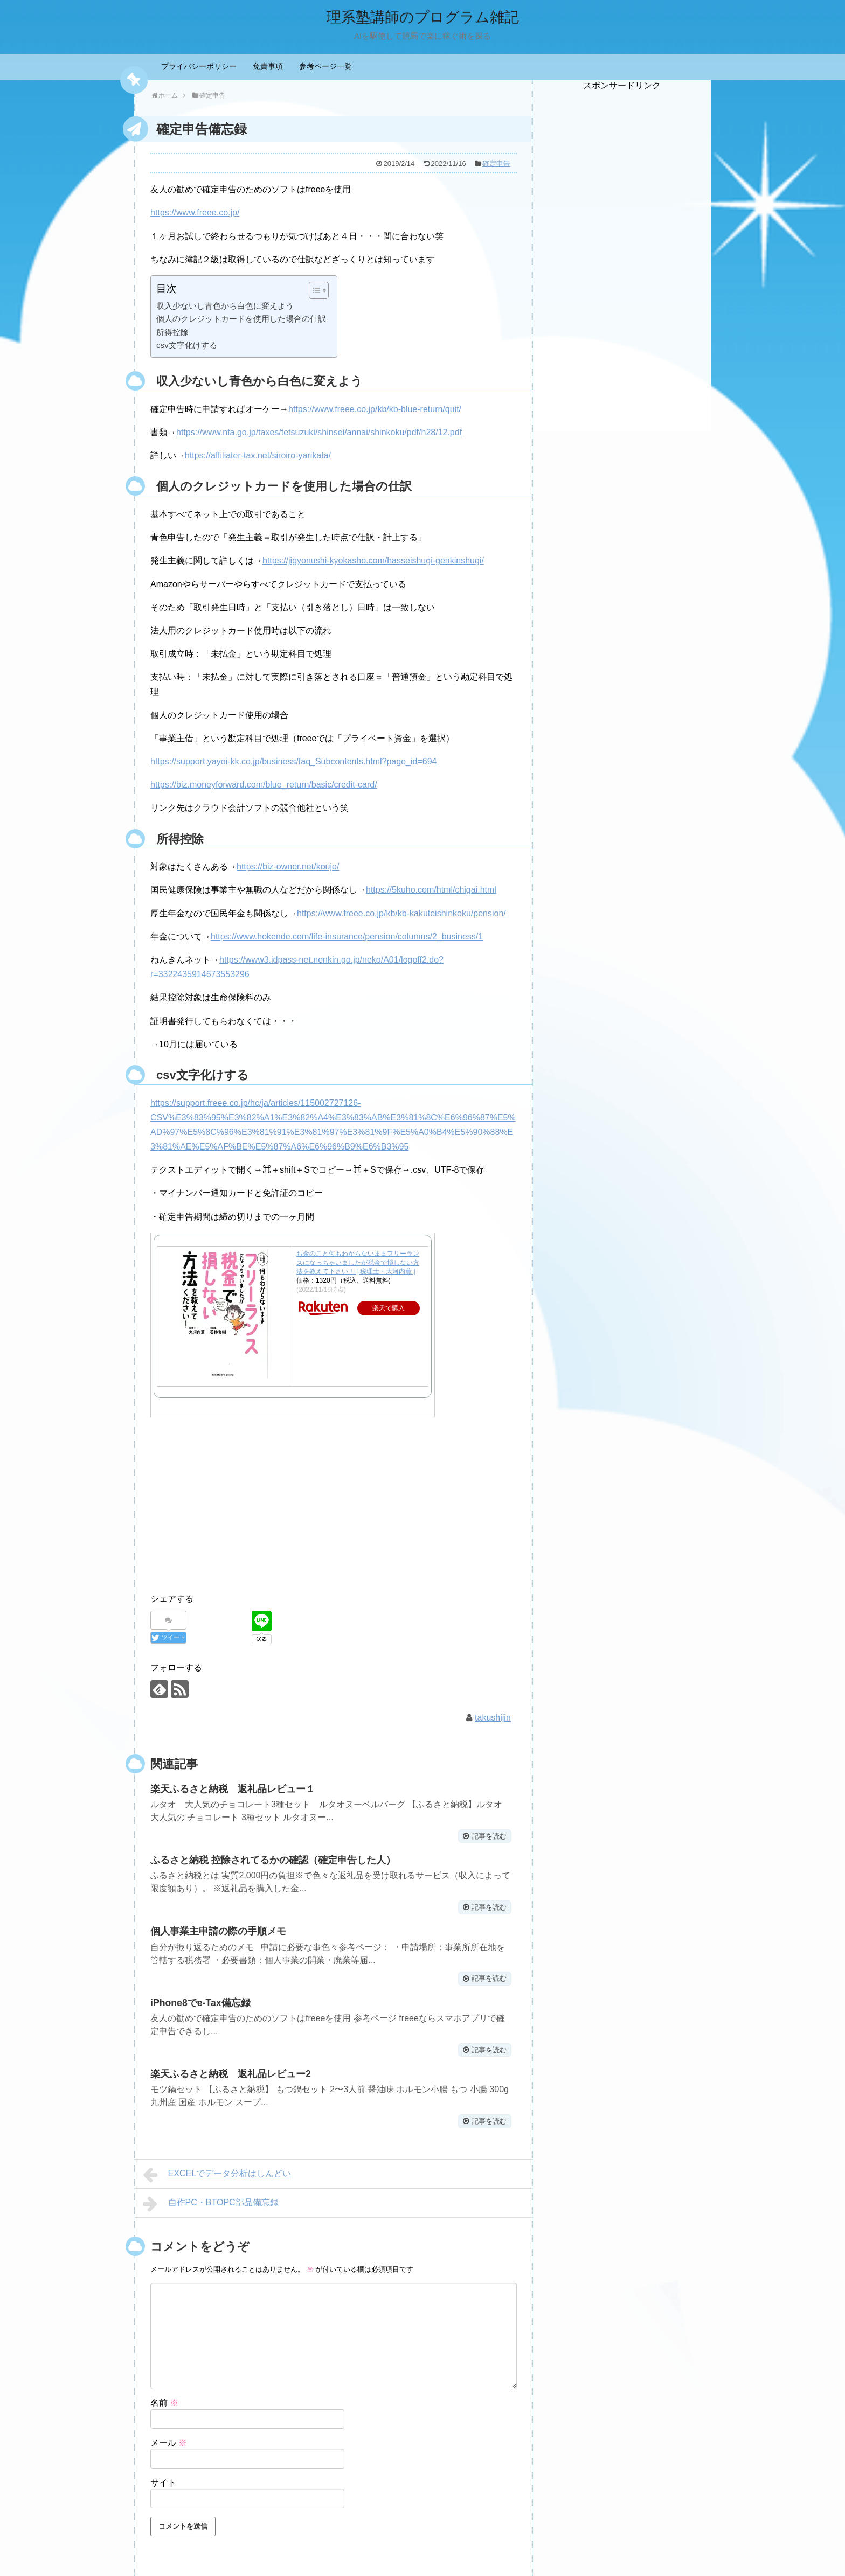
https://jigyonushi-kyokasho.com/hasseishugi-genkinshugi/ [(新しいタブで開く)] (373, 560)
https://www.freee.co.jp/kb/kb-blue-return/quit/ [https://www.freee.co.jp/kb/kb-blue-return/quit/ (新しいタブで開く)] (374, 409)
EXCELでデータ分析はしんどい (217, 2171)
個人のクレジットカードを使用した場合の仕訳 (241, 318)
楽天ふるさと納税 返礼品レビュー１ (232, 1788)
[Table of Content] (319, 290)
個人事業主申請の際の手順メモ (218, 1929)
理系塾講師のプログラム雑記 (422, 16)
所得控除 (172, 332)
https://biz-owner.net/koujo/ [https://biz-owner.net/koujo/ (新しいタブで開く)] (288, 866)
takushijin (493, 1717)
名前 (164, 2399)
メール (168, 2438)
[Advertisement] (622, 253)
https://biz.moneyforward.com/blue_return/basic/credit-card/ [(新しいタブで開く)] (263, 784)
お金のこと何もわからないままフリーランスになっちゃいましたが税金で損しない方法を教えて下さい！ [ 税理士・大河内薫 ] (357, 1263)
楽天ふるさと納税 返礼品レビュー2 (230, 2071)
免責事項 (268, 66)
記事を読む (486, 1835)
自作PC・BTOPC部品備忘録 (211, 2200)
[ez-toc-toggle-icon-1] (313, 290)
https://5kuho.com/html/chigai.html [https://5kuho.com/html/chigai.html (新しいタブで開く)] (431, 889)
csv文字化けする (186, 345)
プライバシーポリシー (199, 66)
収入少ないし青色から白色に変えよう (225, 305)
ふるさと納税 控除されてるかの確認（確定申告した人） (273, 1859)
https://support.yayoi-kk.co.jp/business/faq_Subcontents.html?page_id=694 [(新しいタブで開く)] (293, 761)
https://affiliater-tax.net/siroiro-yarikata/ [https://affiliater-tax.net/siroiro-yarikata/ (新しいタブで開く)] (258, 455)
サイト (163, 2478)
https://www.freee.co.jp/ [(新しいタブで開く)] (194, 212)
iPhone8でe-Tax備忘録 (201, 2000)
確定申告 (496, 163)
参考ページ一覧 (325, 66)
